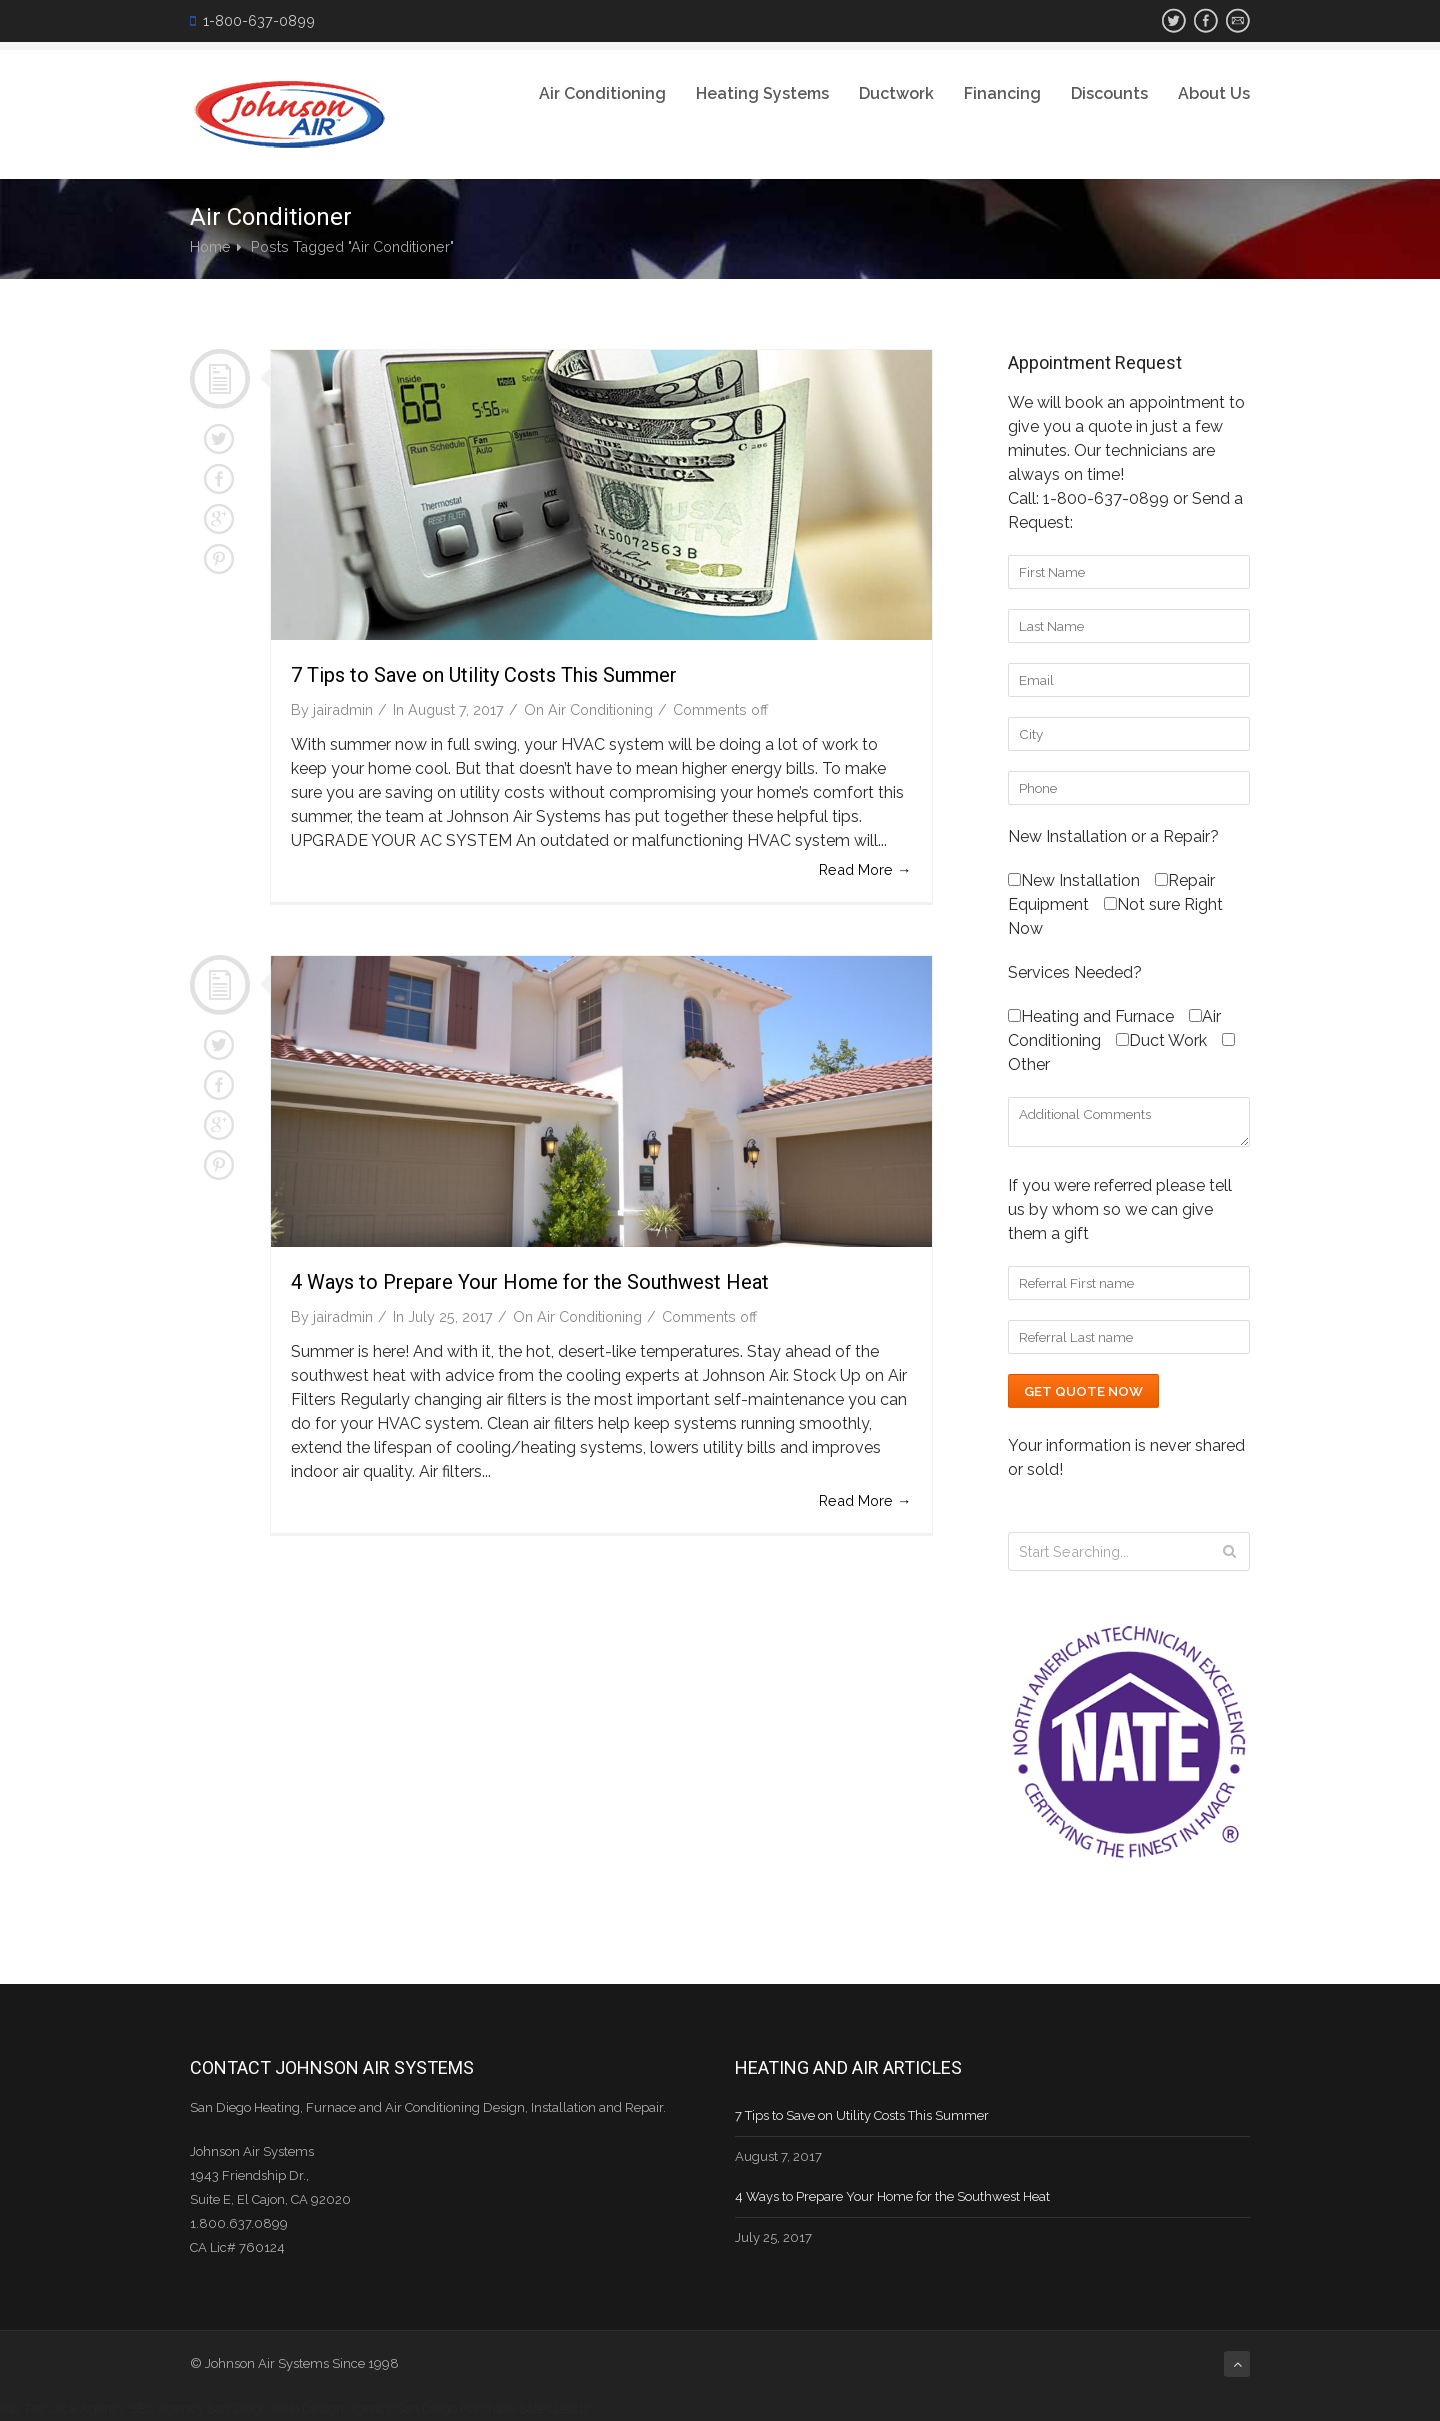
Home (210, 246)
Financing (1002, 93)
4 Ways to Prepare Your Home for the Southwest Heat (530, 1282)
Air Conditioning (602, 93)
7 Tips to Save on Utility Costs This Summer (484, 675)
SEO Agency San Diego (198, 2408)
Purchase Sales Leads (524, 2408)
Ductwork (896, 93)
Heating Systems (762, 93)
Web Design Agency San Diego (364, 2408)
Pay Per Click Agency (63, 2408)
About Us (1214, 93)
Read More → (865, 869)
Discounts (1109, 93)
